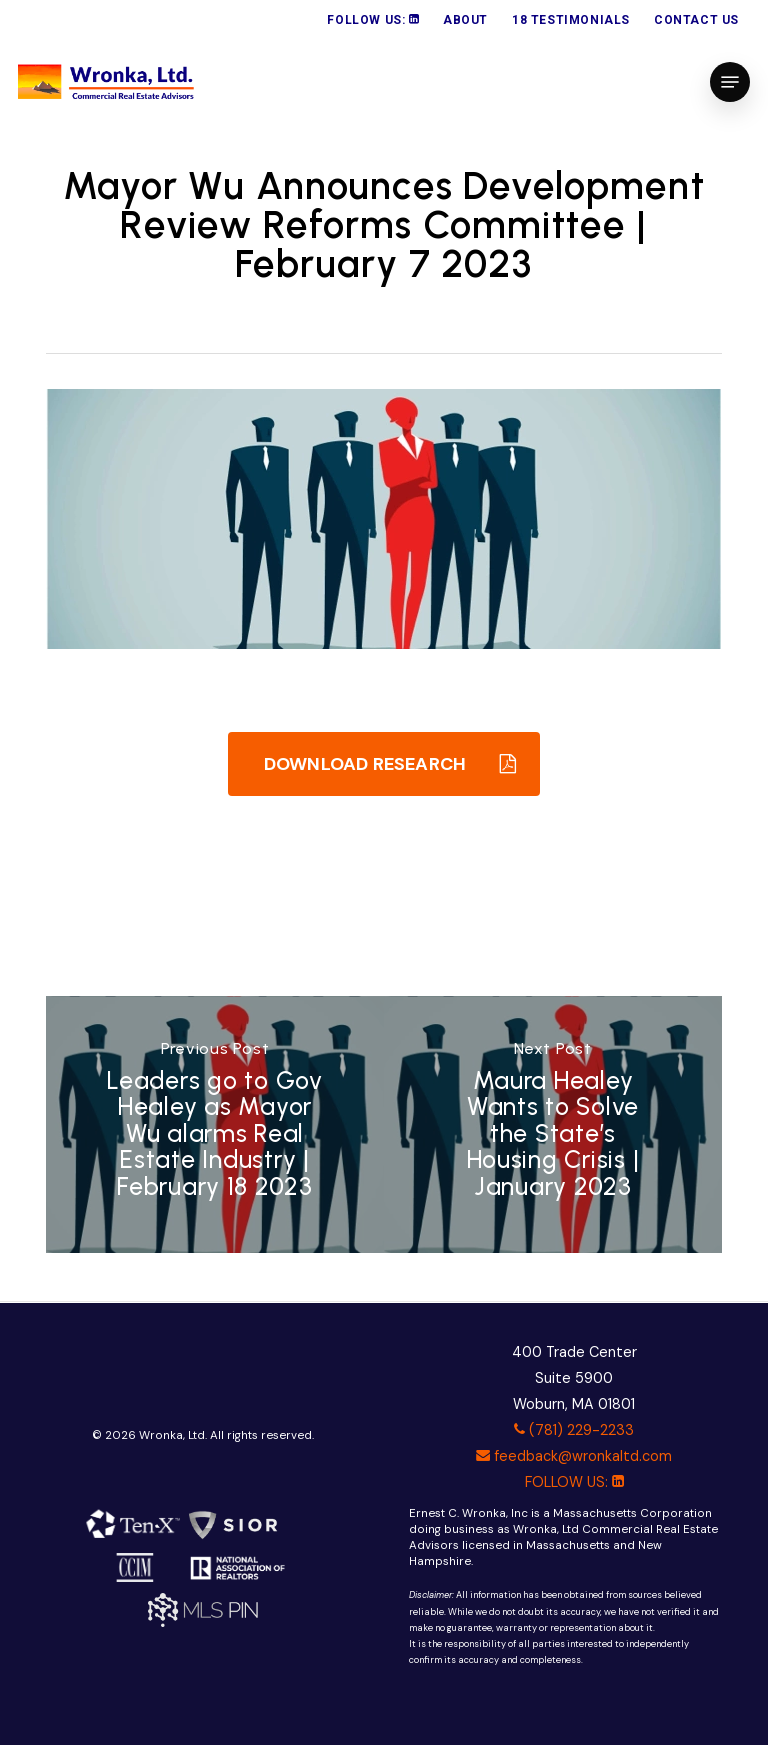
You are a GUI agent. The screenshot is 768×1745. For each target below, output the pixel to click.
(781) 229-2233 (574, 1430)
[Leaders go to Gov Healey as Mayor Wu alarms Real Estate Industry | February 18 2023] (215, 1125)
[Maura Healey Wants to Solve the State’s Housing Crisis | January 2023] (553, 1125)
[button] (730, 82)
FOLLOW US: (574, 1482)
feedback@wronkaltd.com (574, 1456)
